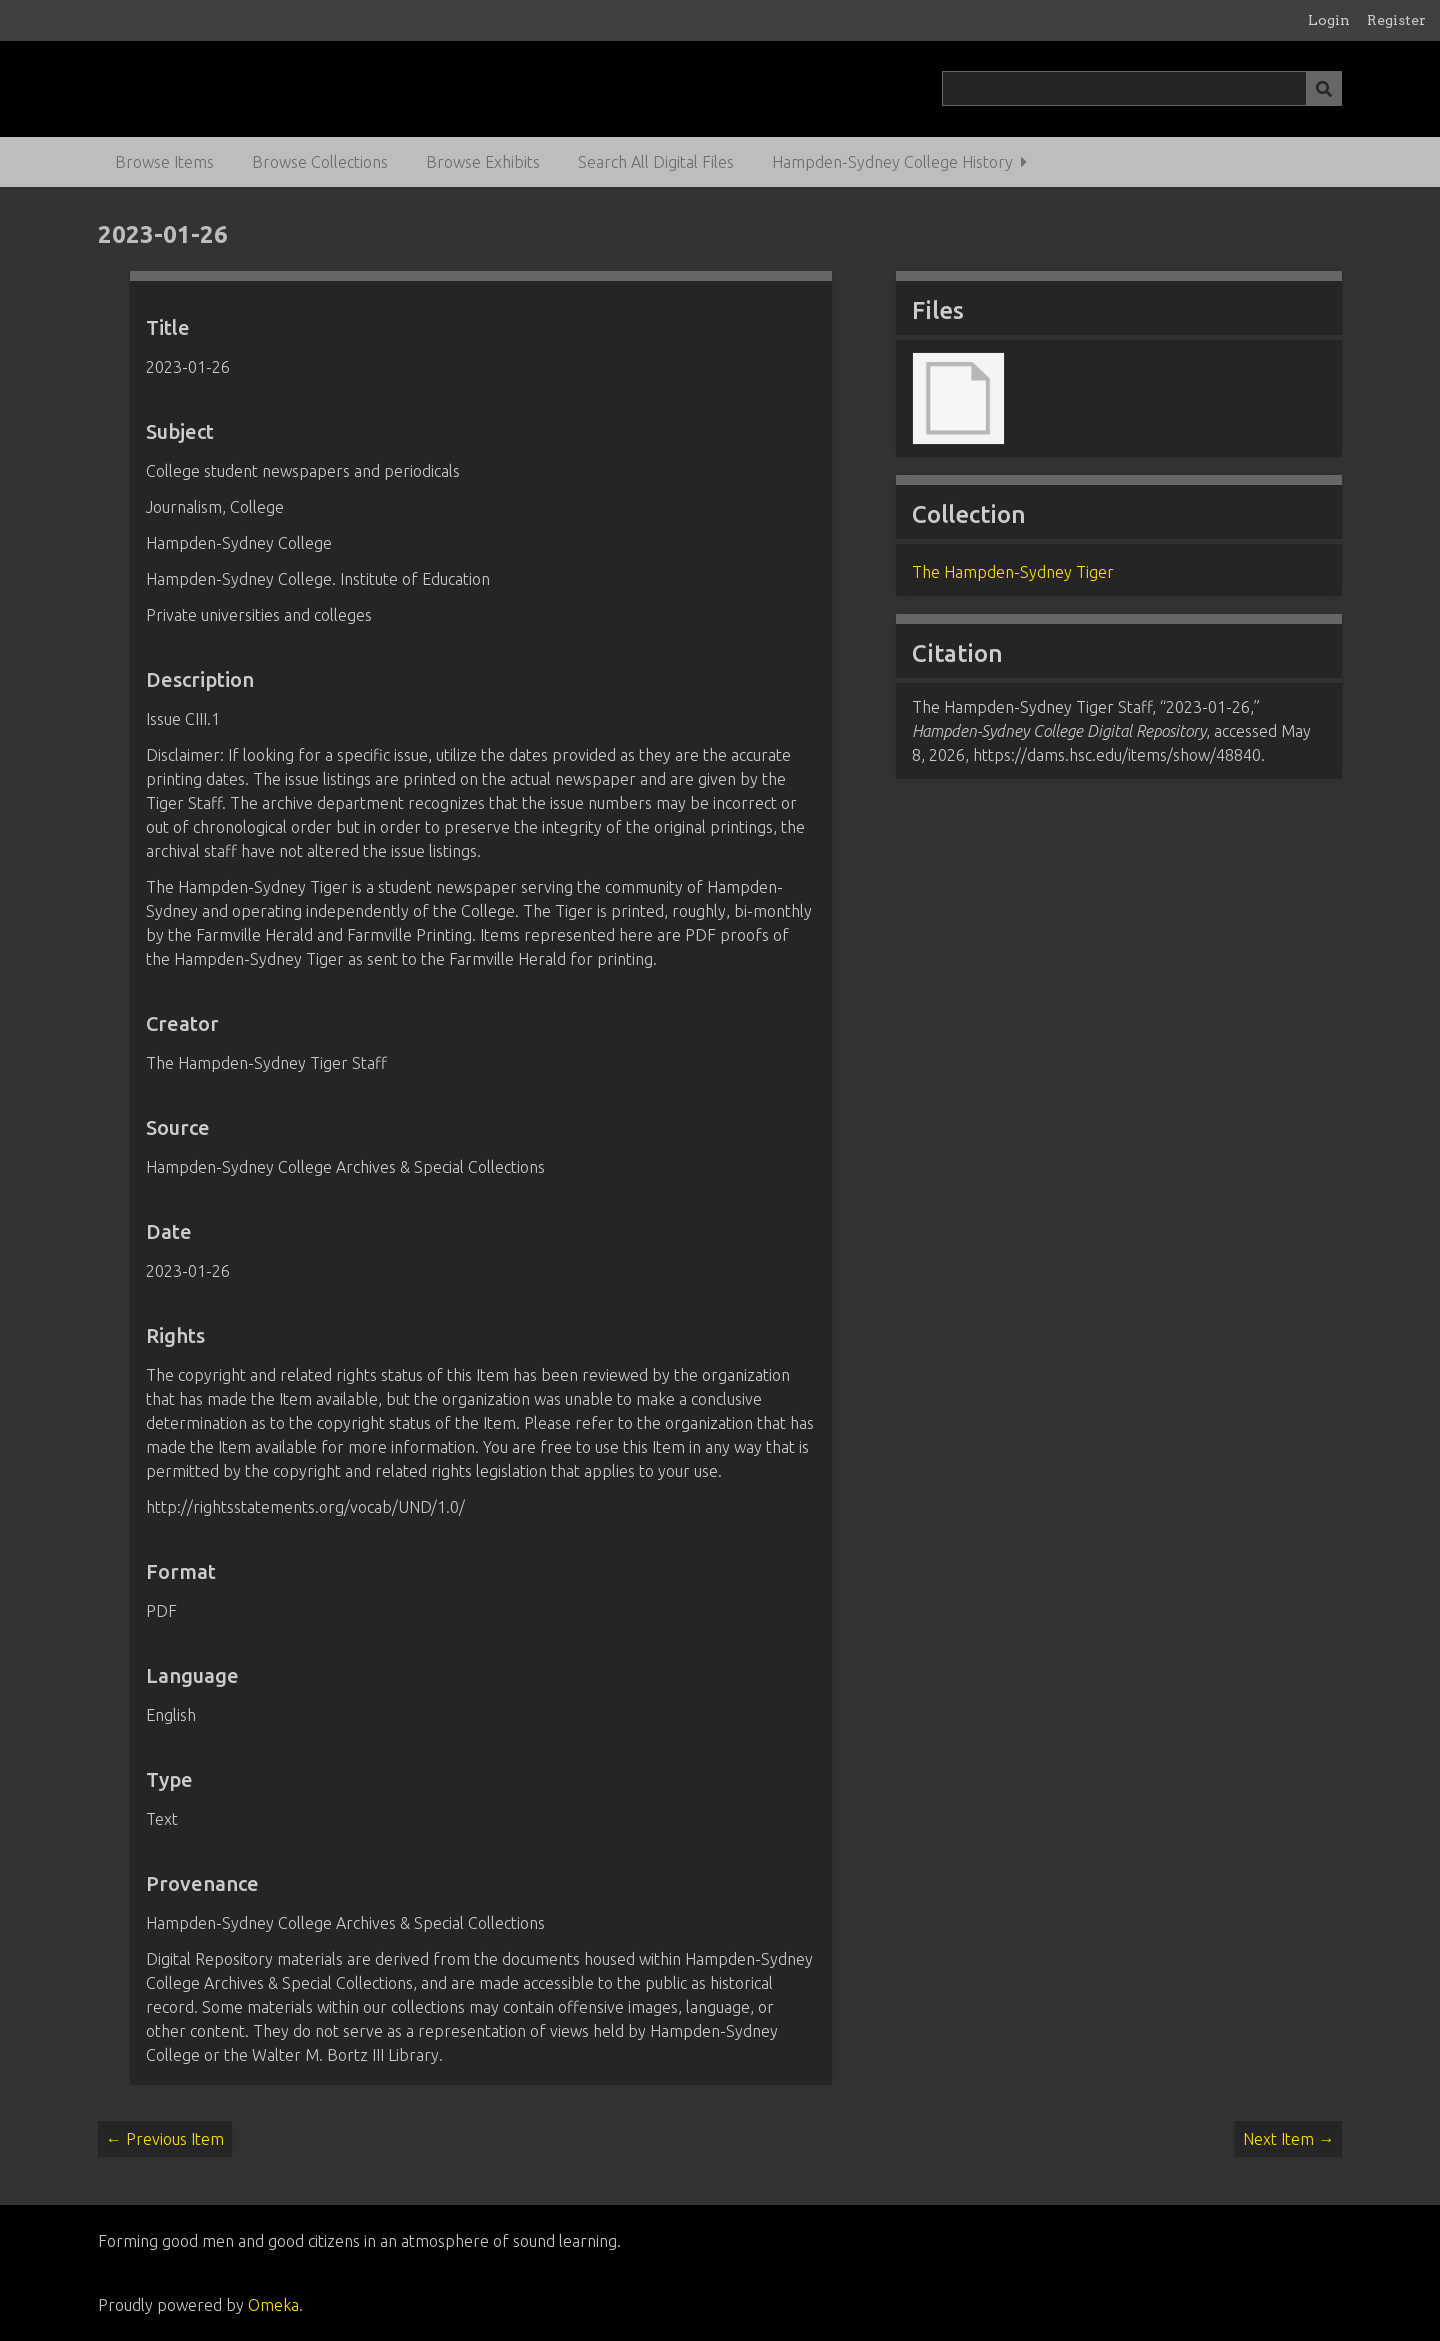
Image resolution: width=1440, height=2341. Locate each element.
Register (1396, 20)
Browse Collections (320, 162)
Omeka (273, 2305)
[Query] (1142, 88)
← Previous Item (165, 2139)
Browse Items (164, 162)
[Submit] (1324, 88)
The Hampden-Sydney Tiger (1013, 572)
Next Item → (1288, 2139)
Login (1329, 20)
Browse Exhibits (483, 162)
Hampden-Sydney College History (892, 162)
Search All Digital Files (656, 162)
